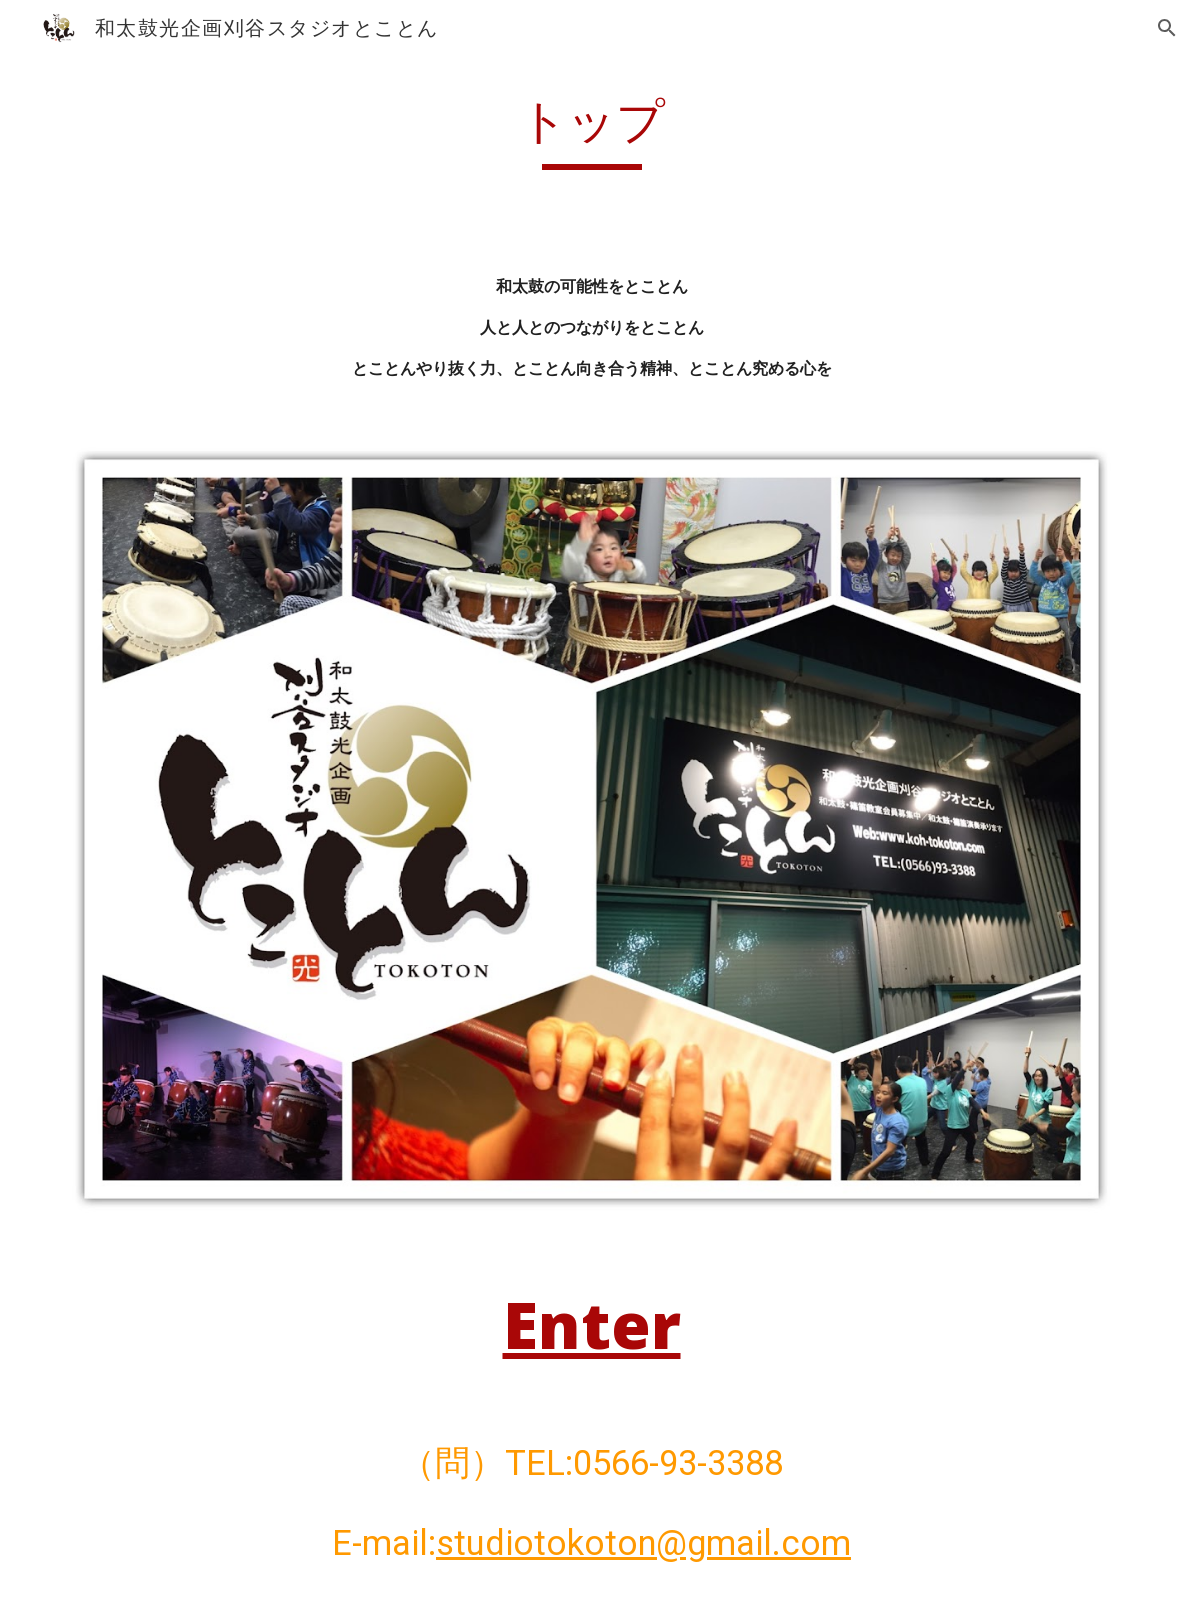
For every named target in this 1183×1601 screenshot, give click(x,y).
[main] (592, 131)
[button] (1159, 28)
